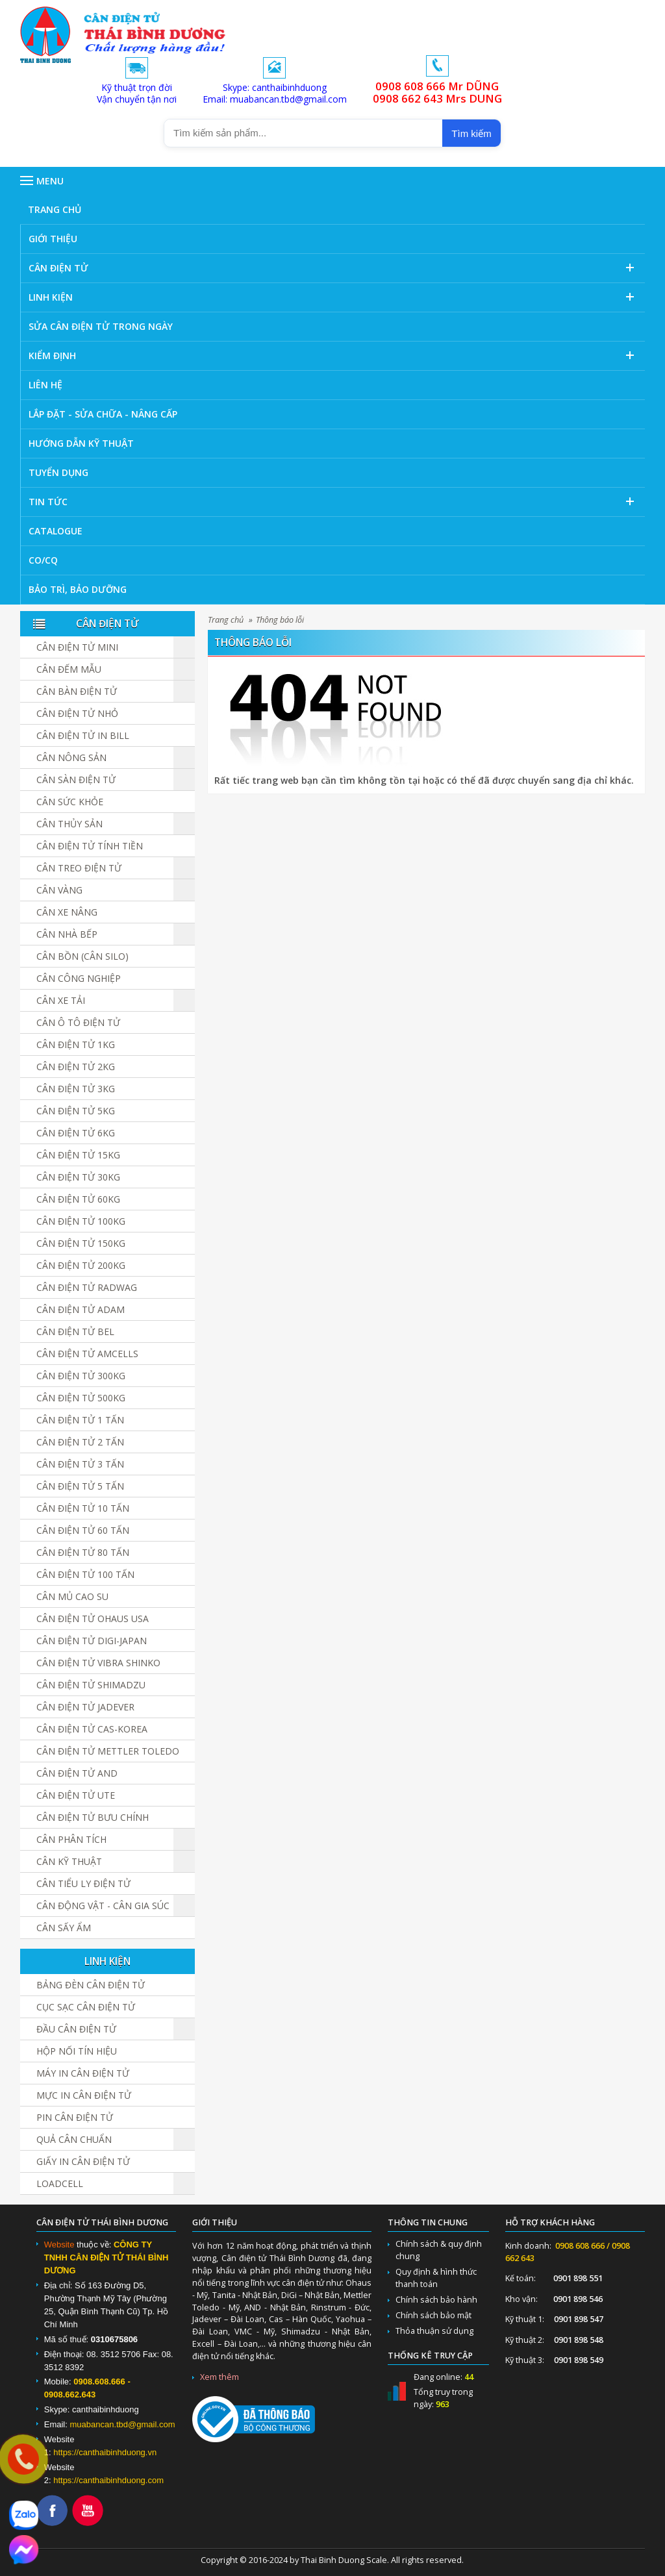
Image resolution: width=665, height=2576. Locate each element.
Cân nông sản (71, 757)
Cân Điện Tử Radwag (86, 1287)
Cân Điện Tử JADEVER (85, 1707)
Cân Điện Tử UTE (75, 1795)
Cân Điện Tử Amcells (87, 1353)
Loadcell (59, 2183)
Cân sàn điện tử (76, 779)
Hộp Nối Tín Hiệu (76, 2051)
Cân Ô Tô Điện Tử (78, 1022)
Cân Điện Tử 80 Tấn (82, 1552)
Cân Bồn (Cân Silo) (82, 956)
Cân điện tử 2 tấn (80, 1442)
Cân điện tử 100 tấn (85, 1574)
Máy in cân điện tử (82, 2073)
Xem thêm (219, 2376)
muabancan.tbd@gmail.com (122, 2424)
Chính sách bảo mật (433, 2315)
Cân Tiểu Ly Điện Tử (83, 1883)
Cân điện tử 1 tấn (80, 1420)
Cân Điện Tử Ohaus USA (92, 1618)
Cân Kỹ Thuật (69, 1861)
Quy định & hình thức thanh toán (436, 2278)
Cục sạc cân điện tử (85, 2007)
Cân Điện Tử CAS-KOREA (91, 1729)
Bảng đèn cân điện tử (90, 1985)
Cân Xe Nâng (66, 912)
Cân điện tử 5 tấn (80, 1486)
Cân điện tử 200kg (80, 1265)
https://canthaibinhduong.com (108, 2480)
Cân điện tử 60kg (78, 1199)
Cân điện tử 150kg (80, 1243)
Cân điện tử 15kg (78, 1155)
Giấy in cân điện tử (83, 2161)
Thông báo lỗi (280, 619)
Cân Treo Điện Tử (78, 868)
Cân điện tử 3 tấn (80, 1464)
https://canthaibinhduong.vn (105, 2452)
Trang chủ (226, 619)
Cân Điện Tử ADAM (80, 1309)
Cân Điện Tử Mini (77, 647)
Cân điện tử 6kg (75, 1133)
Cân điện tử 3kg (75, 1088)
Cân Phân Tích (71, 1839)
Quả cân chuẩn (74, 2139)
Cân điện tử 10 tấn (82, 1508)
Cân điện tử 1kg (75, 1044)
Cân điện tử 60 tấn (82, 1530)
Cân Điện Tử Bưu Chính (92, 1817)
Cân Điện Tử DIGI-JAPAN (91, 1640)
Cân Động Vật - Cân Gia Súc (102, 1905)
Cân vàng (59, 890)
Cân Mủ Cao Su (72, 1596)
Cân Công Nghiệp (78, 978)
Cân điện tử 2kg (75, 1066)
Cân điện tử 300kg (80, 1375)
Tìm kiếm (471, 133)
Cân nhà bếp (66, 934)
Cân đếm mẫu (68, 669)
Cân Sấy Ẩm (63, 1927)
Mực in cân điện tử (83, 2095)
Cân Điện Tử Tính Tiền (89, 846)
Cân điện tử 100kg (80, 1221)
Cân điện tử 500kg (80, 1398)
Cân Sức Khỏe (69, 801)
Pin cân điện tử (74, 2117)
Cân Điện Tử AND (77, 1773)
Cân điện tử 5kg (75, 1111)
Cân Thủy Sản (69, 824)
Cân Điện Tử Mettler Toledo (107, 1751)
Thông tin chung (428, 2222)
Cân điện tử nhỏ (77, 713)
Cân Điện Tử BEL (75, 1331)
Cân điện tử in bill (82, 735)
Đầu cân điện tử (76, 2029)
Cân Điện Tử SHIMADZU (90, 1685)
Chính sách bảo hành (436, 2299)
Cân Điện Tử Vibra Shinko (98, 1663)
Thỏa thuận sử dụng (434, 2330)
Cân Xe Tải (60, 1000)
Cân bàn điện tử (76, 691)
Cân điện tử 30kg (78, 1177)
